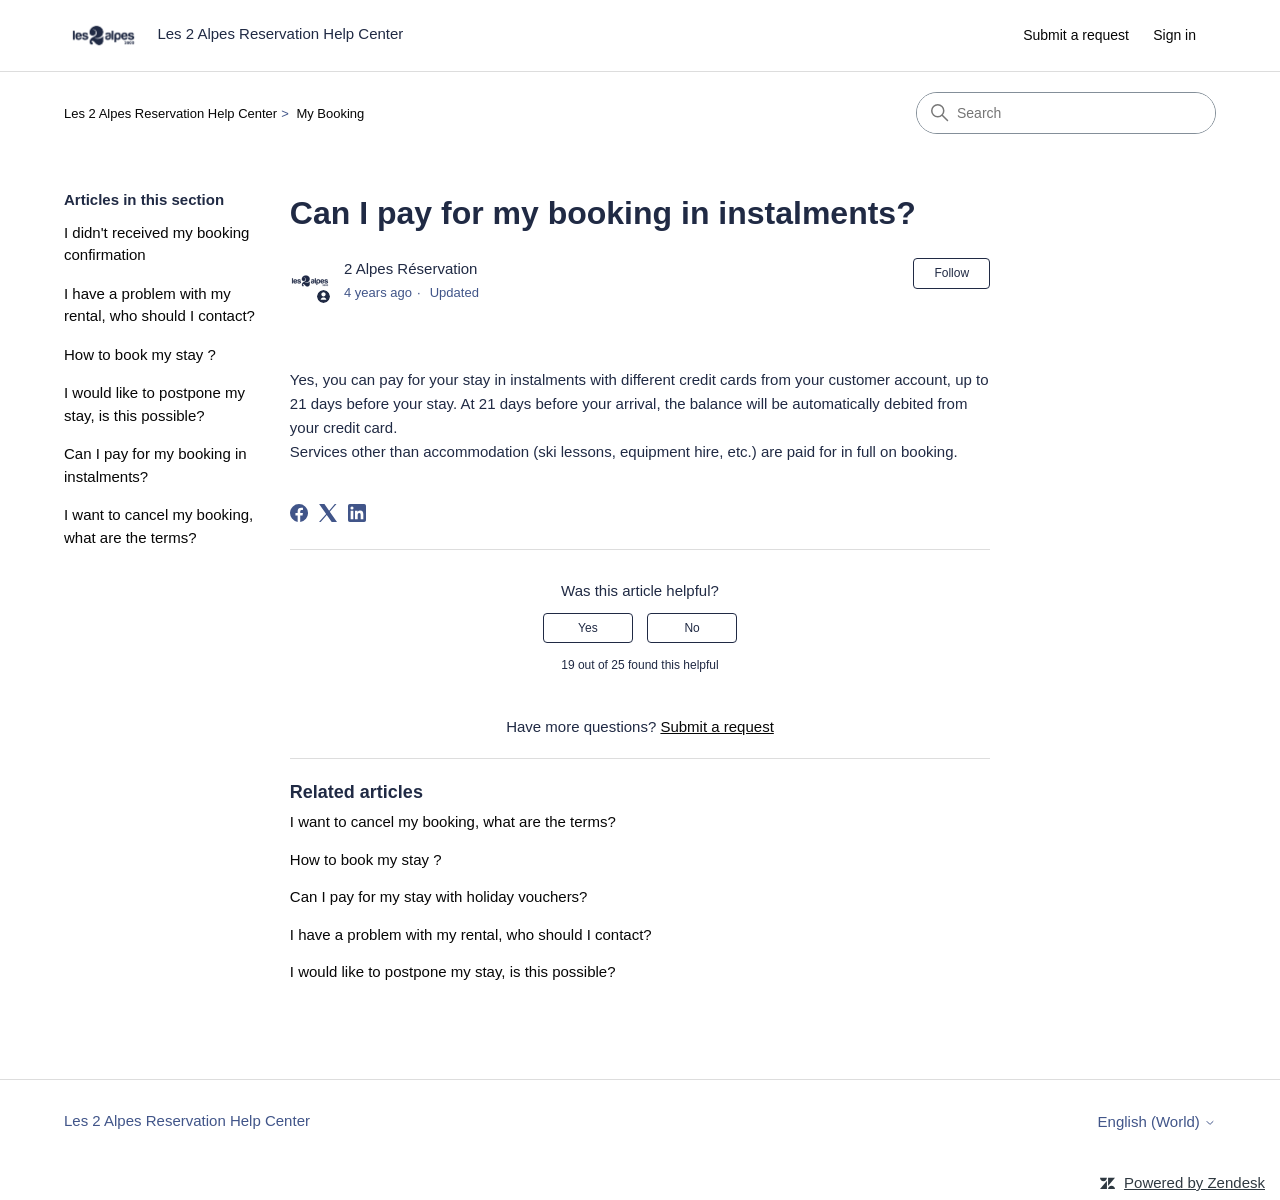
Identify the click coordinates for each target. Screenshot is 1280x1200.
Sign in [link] (1174, 35)
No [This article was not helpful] (691, 628)
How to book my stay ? (140, 354)
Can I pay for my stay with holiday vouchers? (439, 896)
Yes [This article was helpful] (588, 628)
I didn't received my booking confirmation (156, 244)
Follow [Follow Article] (951, 273)
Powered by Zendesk (1194, 1182)
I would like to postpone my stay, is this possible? (154, 404)
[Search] (1066, 113)
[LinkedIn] (357, 513)
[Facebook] (299, 513)
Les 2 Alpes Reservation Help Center (170, 113)
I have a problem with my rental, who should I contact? (159, 305)
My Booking (330, 113)
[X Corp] (328, 513)
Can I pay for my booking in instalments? (155, 465)
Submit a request (1076, 35)
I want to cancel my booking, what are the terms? (158, 526)
